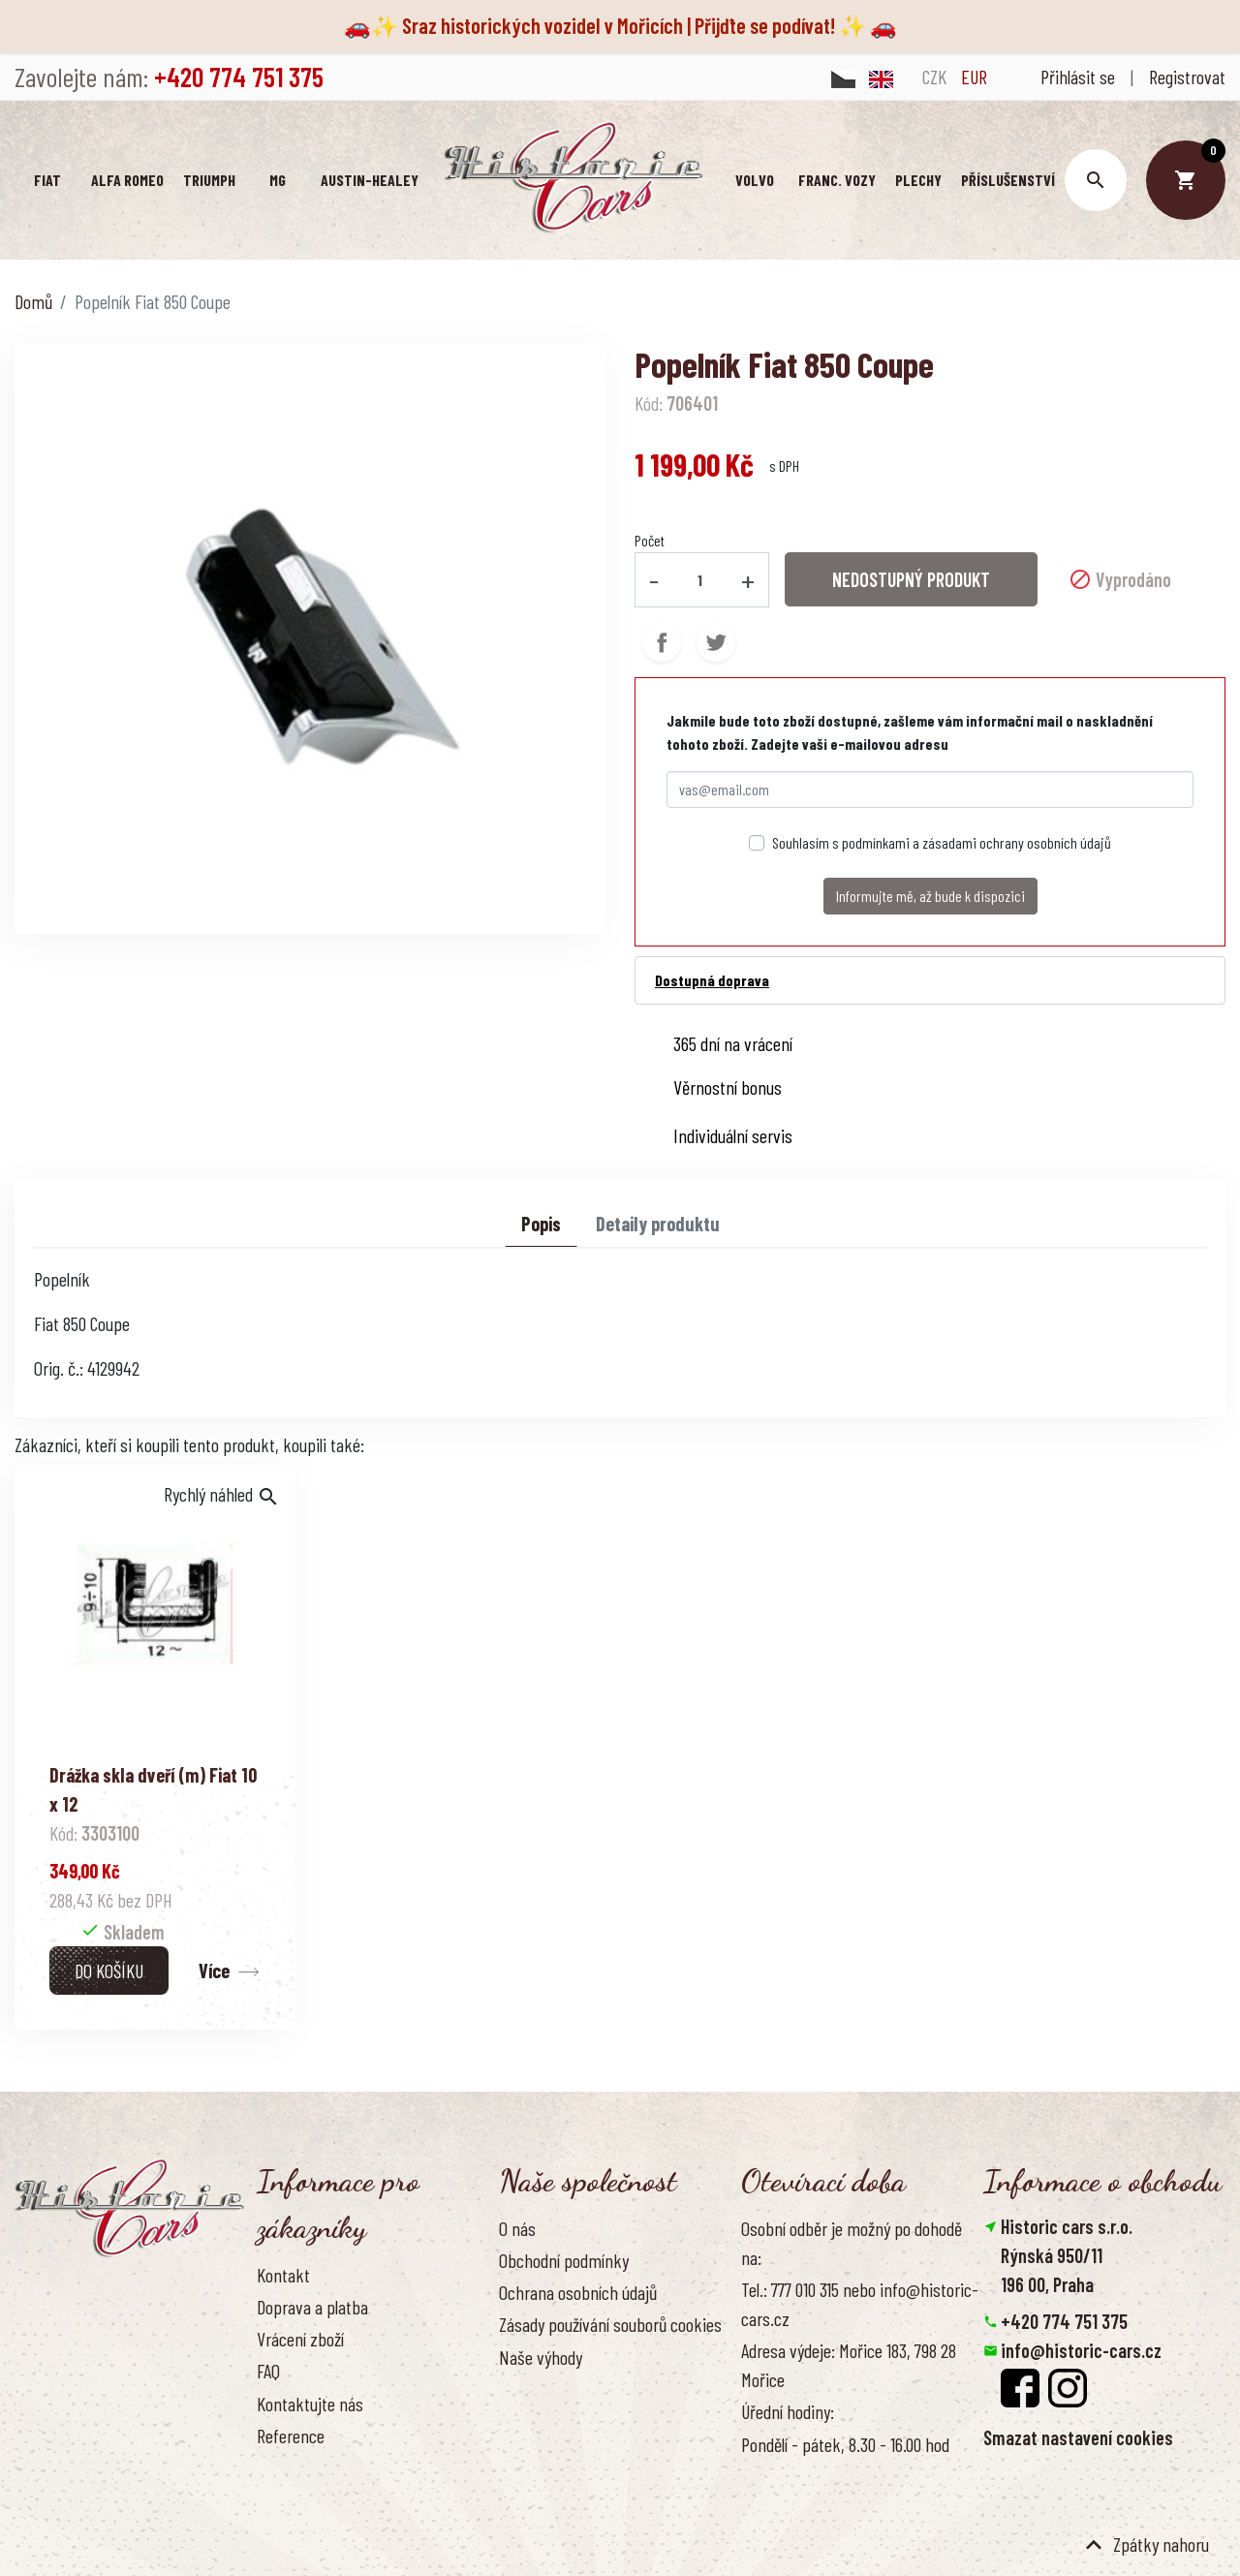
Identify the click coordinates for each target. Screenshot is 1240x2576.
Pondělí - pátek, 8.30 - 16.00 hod (845, 2444)
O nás (517, 2228)
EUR (974, 76)
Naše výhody (540, 2357)
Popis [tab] (541, 1222)
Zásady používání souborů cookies (610, 2324)
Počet (650, 540)
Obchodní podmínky (564, 2260)
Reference (291, 2435)
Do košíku (109, 1970)
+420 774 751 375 (1064, 2321)
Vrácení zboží (300, 2338)
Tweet (716, 641)
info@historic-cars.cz (1081, 2350)
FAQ (268, 2370)
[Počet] (700, 579)
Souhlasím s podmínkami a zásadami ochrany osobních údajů (941, 841)
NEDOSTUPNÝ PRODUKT (911, 579)
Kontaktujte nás (310, 2403)
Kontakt (283, 2274)
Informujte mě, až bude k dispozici (930, 894)
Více (214, 1970)
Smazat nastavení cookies (1078, 2437)
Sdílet (661, 641)
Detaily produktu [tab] (658, 1222)
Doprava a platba (312, 2306)
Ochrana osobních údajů (578, 2292)
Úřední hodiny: (787, 2411)
